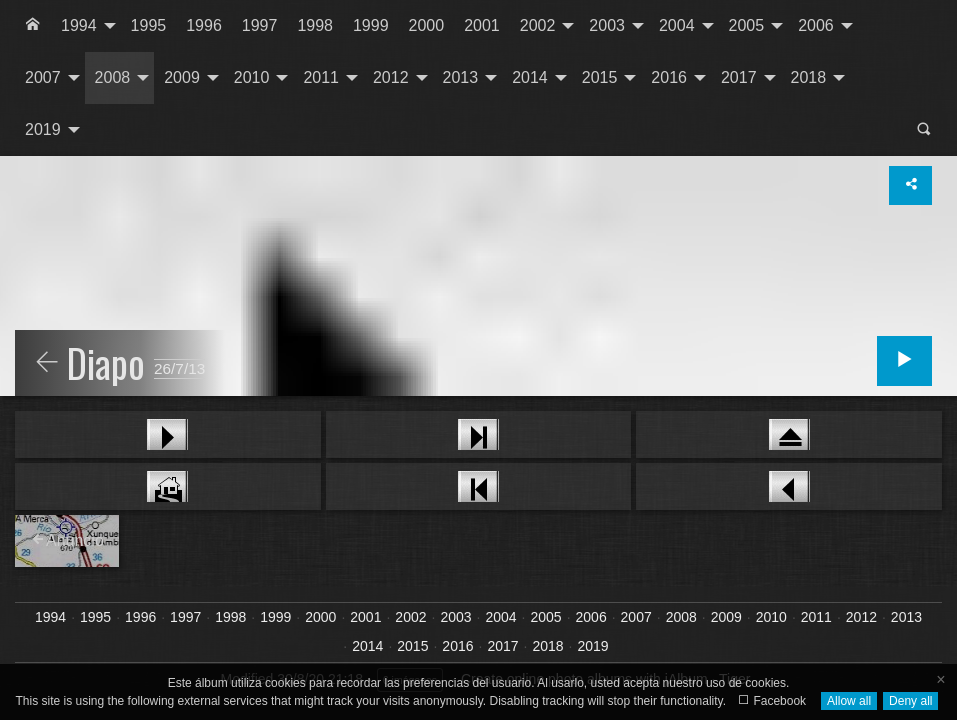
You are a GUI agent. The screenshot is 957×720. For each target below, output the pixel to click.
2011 (321, 77)
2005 (747, 25)
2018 (809, 77)
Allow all (849, 701)
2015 (600, 77)
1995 (149, 25)
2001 (482, 25)
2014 (530, 77)
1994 (79, 25)
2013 (461, 77)
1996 (204, 25)
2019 (43, 129)
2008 (113, 77)
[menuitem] (33, 26)
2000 (427, 25)
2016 (669, 77)
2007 (43, 77)
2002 (538, 25)
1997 (260, 25)
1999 (371, 25)
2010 (252, 77)
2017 (739, 77)
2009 (182, 77)
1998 (315, 25)
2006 (816, 25)
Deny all (910, 701)
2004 (677, 25)
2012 (391, 77)
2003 (607, 25)
